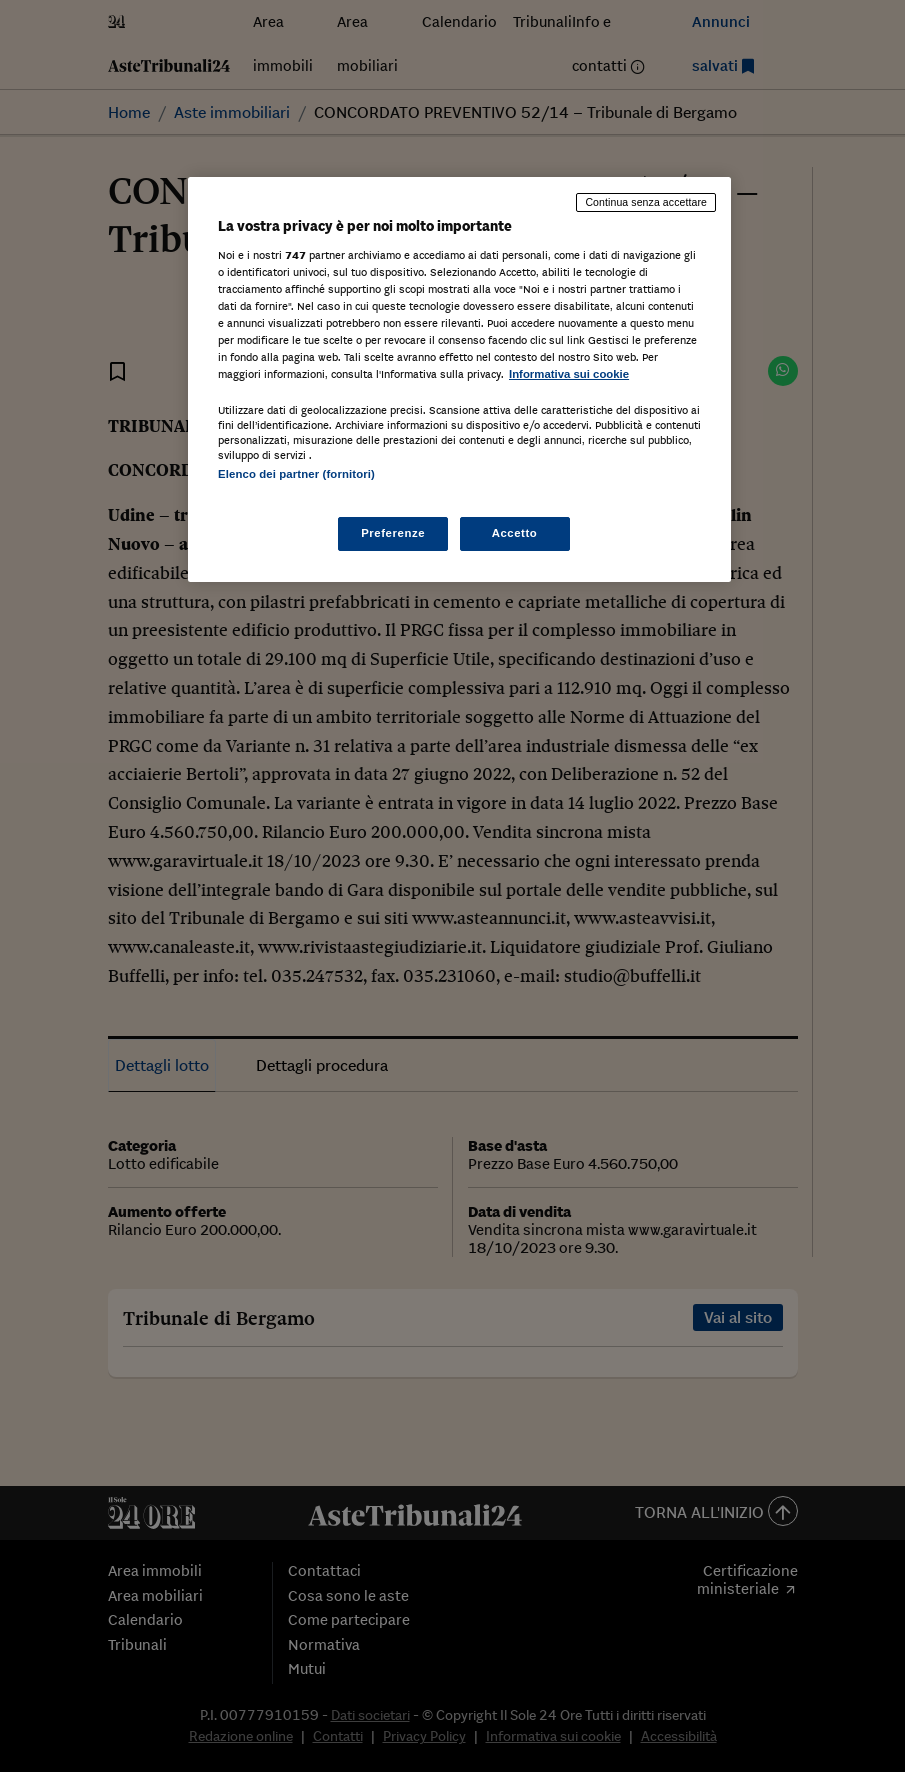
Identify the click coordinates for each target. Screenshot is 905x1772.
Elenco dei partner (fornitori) (296, 474)
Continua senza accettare (646, 202)
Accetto (515, 533)
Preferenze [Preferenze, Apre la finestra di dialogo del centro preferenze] (393, 533)
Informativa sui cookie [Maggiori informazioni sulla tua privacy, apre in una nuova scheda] (569, 374)
